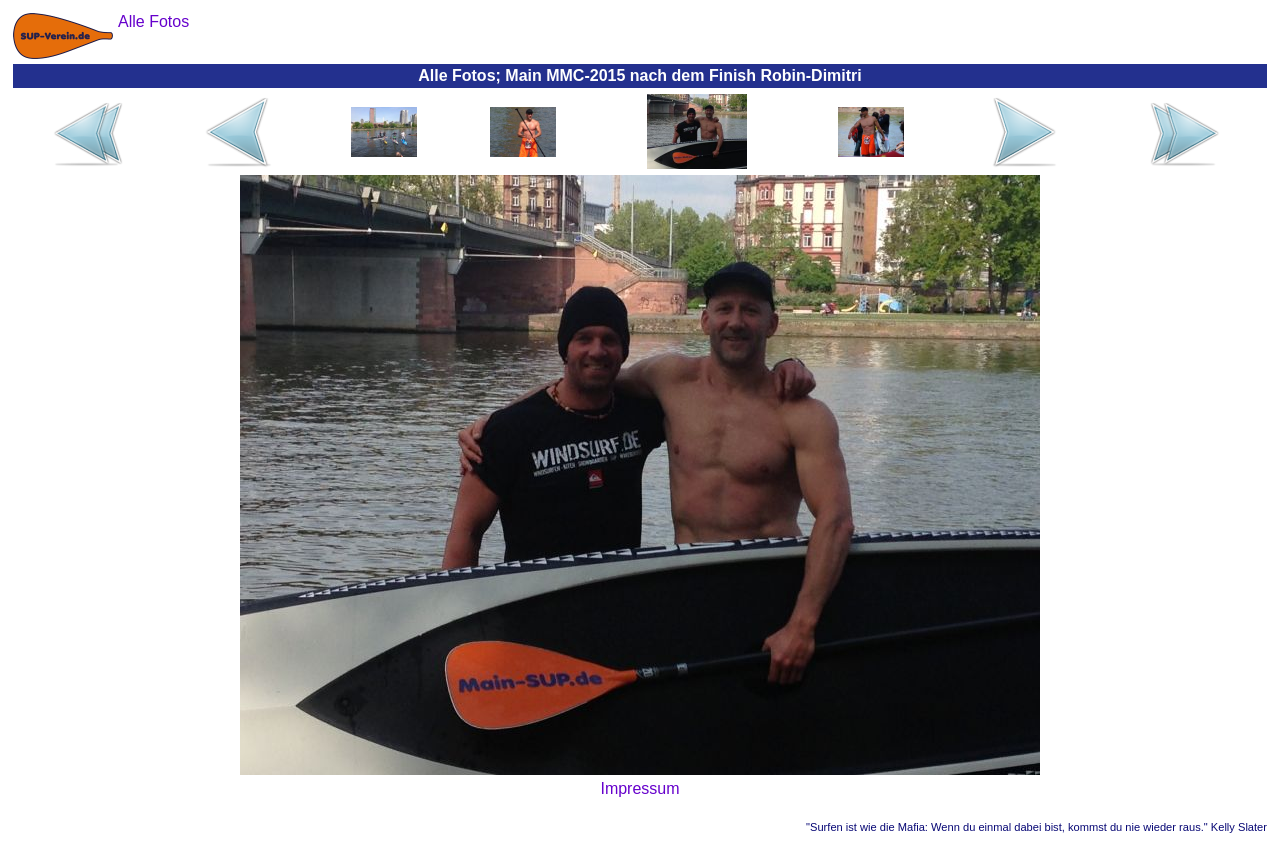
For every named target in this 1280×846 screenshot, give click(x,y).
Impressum (639, 788)
